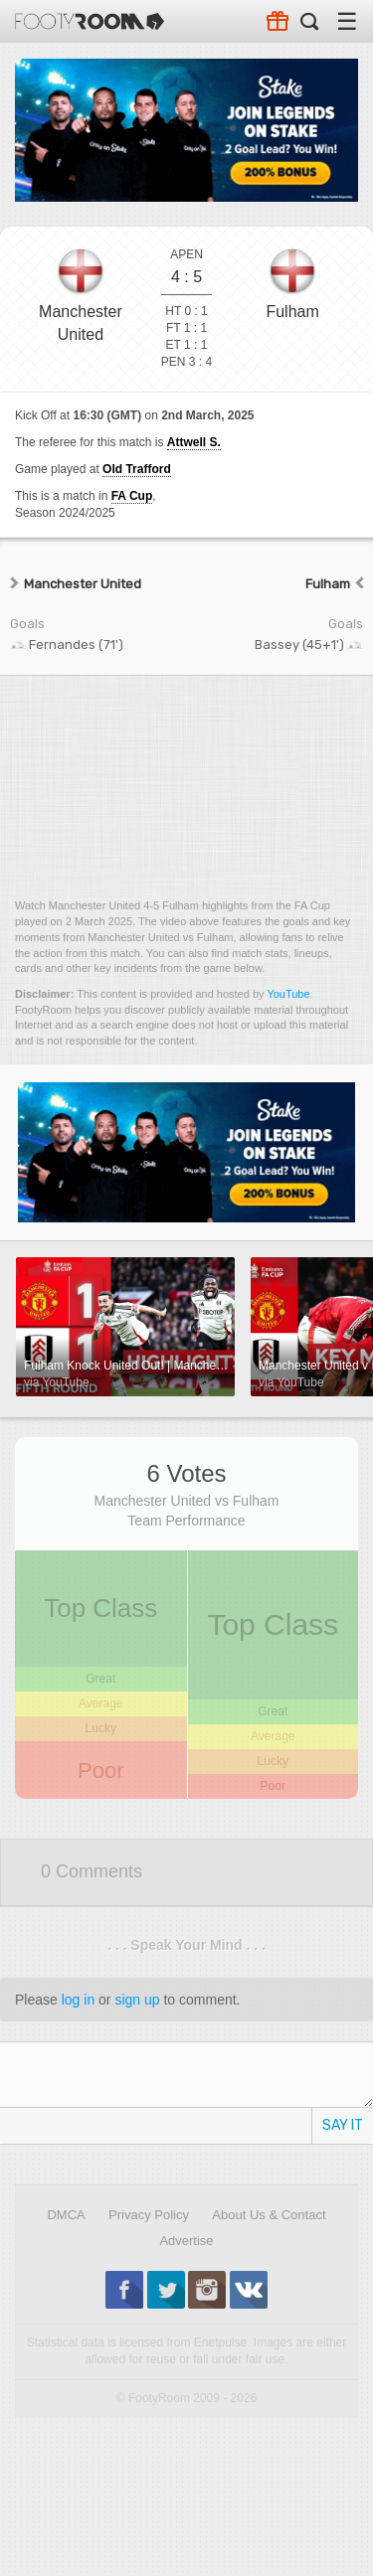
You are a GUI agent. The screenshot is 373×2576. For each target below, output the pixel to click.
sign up (136, 2000)
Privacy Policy (148, 2214)
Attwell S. (194, 442)
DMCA (66, 2214)
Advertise (186, 2240)
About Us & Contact (268, 2214)
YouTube (288, 994)
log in (78, 2000)
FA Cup (132, 496)
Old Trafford (136, 469)
